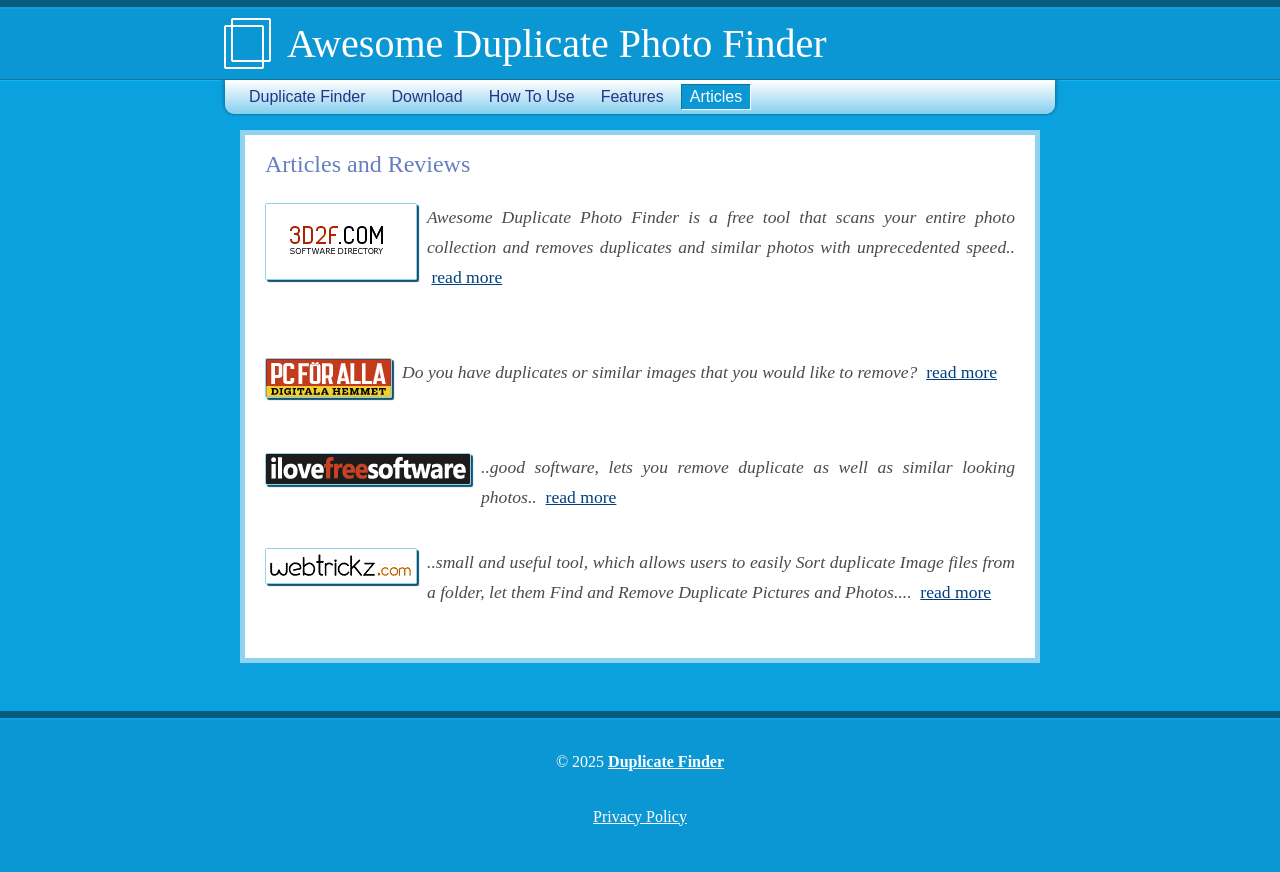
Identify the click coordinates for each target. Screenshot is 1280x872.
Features (632, 96)
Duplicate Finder (307, 96)
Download (427, 96)
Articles (716, 96)
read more (466, 277)
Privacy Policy (640, 816)
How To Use (532, 96)
